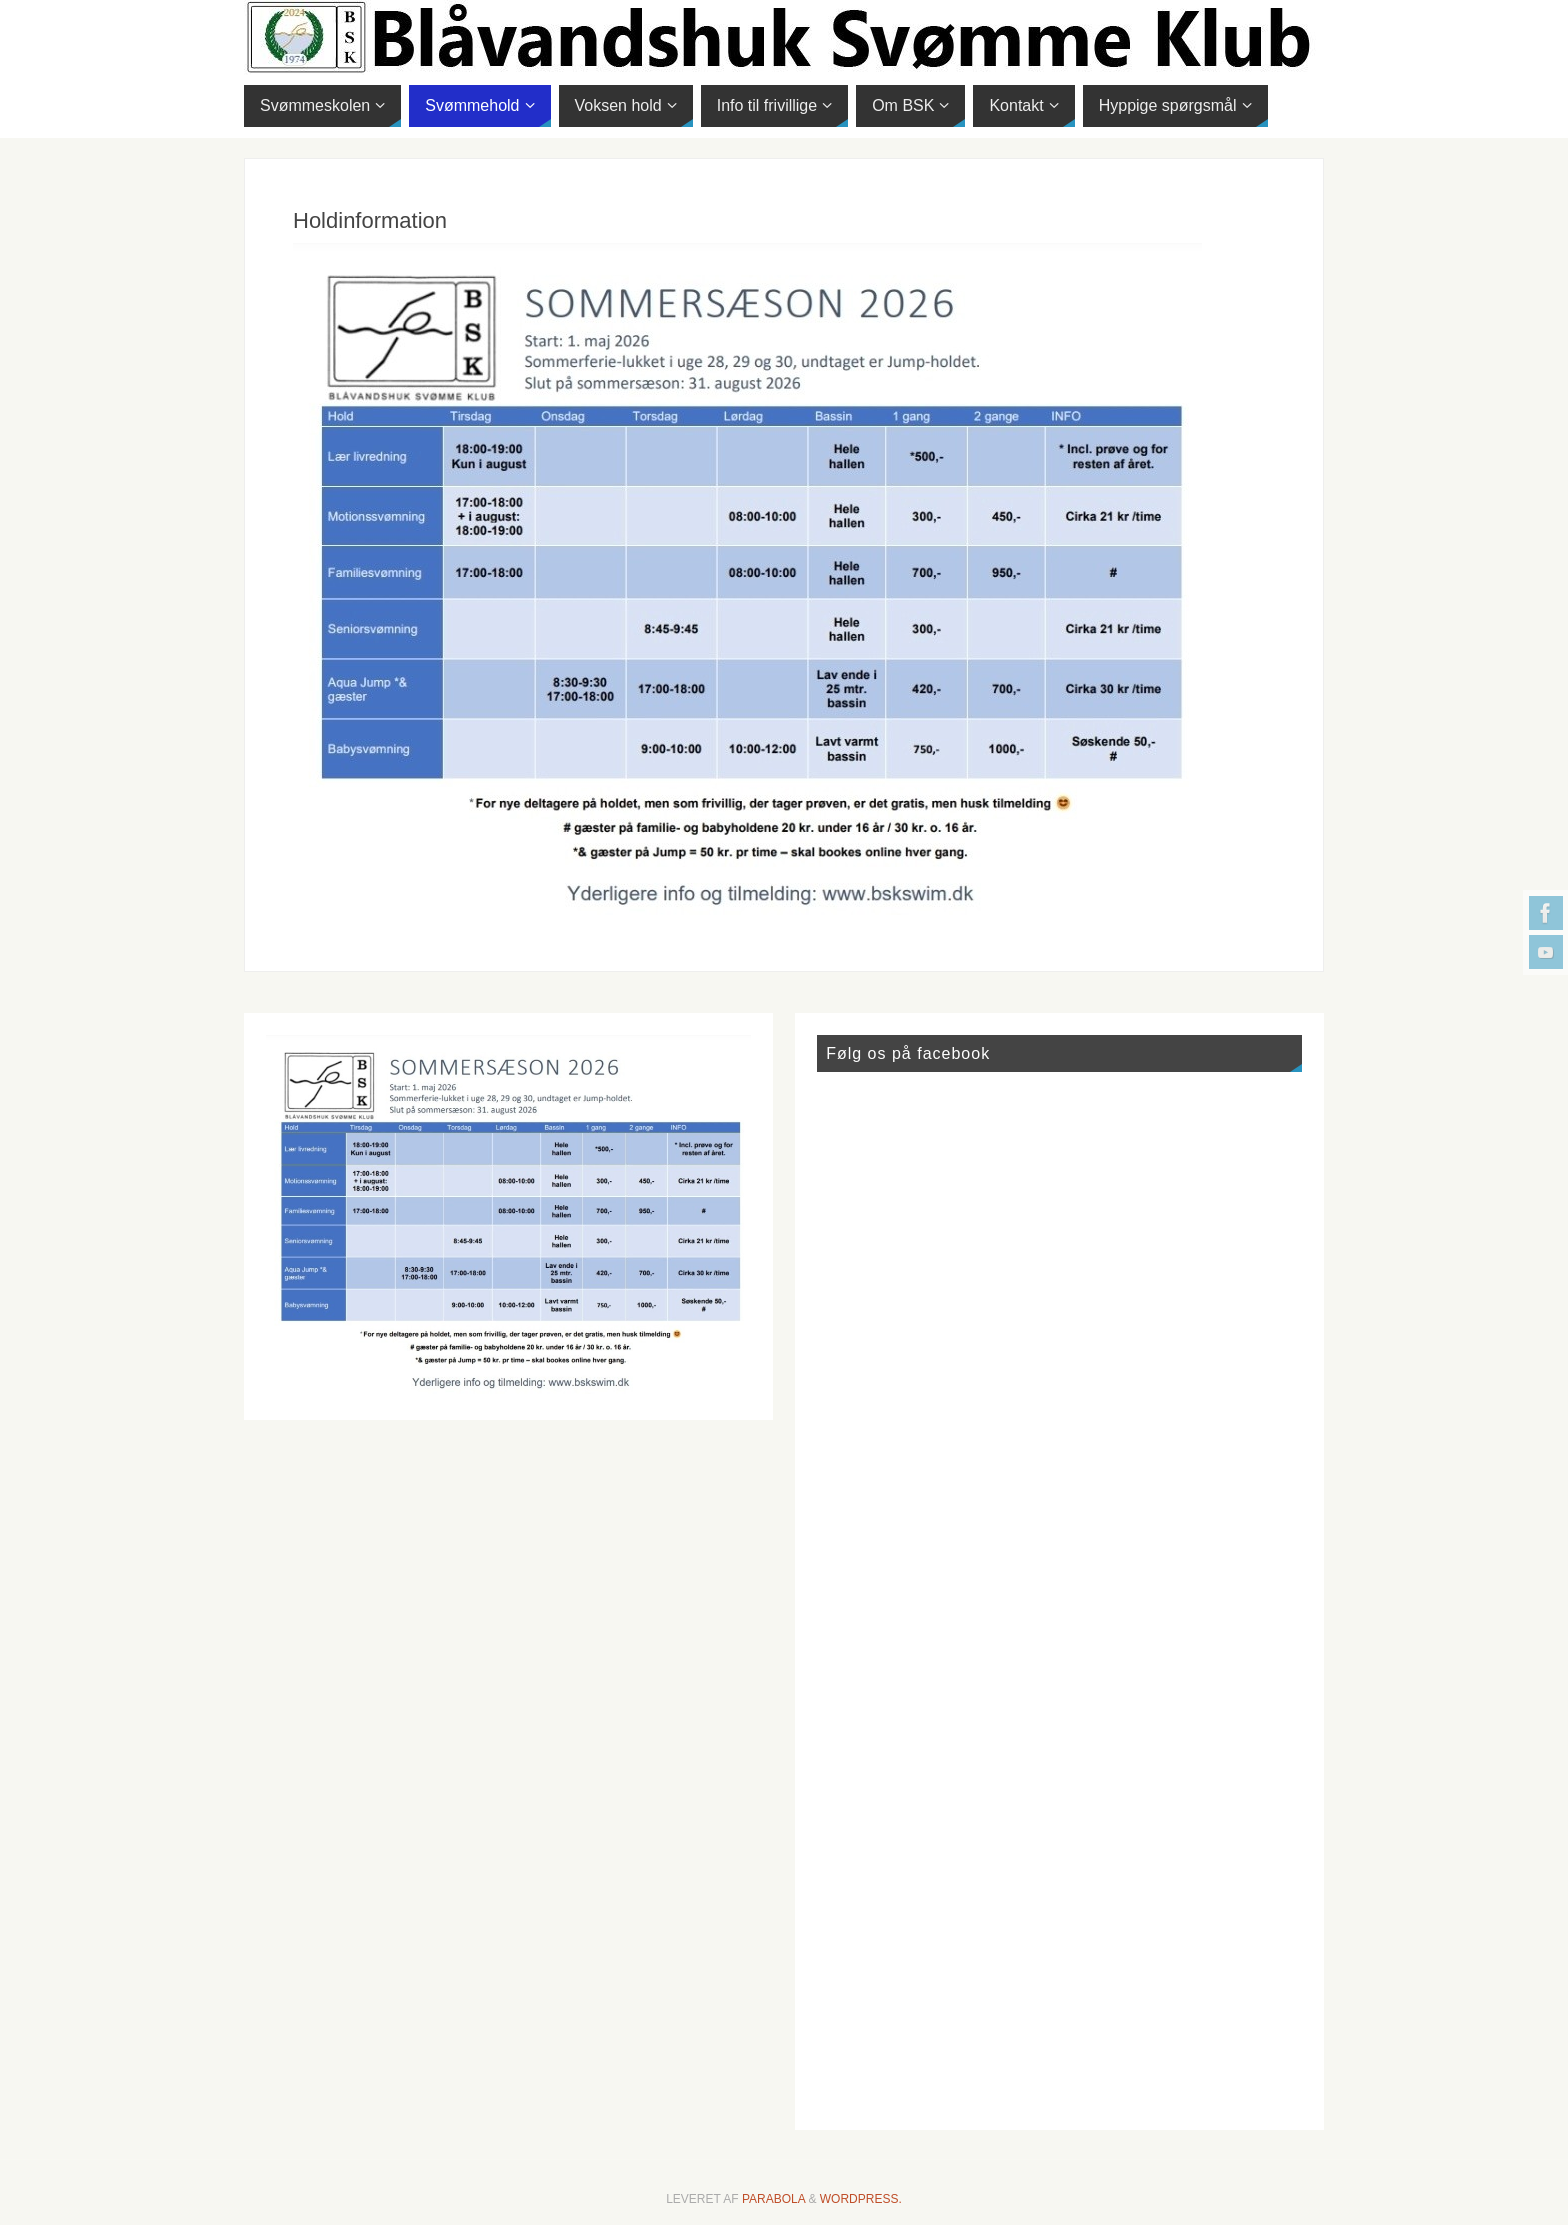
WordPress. (861, 2199)
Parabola (773, 2199)
